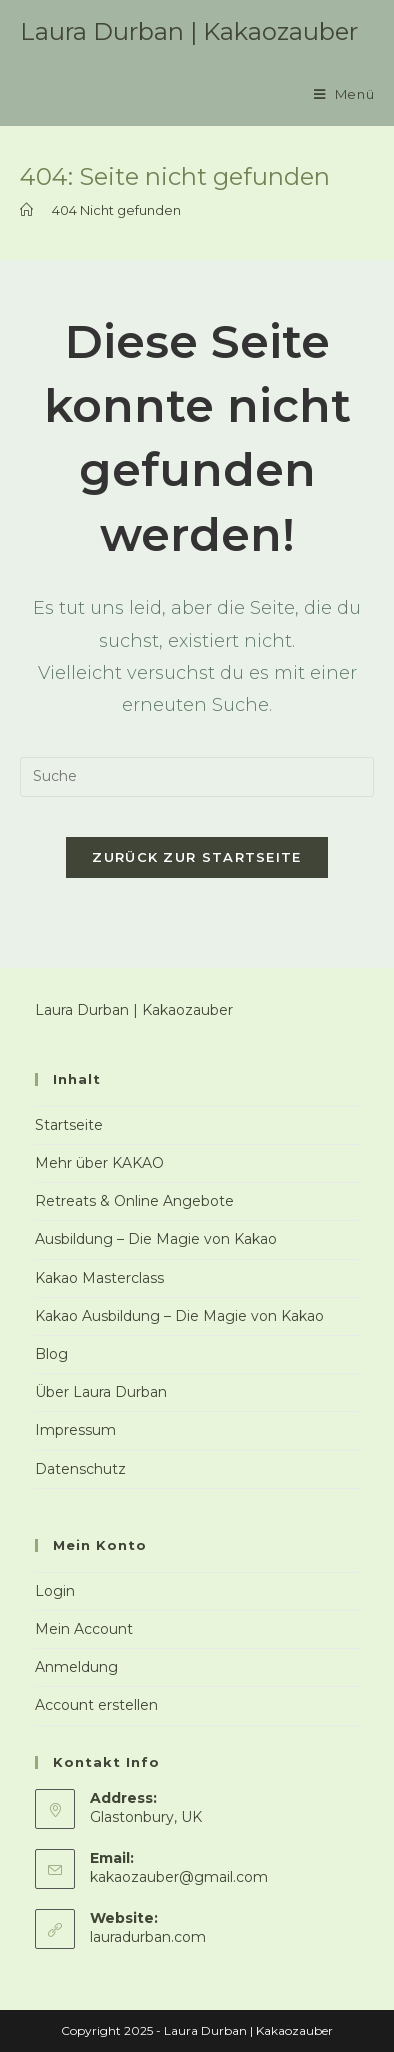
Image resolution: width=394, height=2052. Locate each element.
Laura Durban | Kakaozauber (189, 31)
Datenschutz (80, 1469)
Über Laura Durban (101, 1392)
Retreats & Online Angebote (134, 1201)
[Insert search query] (197, 777)
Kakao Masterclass (99, 1278)
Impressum (75, 1430)
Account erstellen (96, 1705)
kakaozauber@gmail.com (179, 1877)
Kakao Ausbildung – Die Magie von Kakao (179, 1316)
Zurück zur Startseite (196, 857)
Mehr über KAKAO (99, 1163)
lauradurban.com (148, 1937)
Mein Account (84, 1629)
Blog (51, 1354)
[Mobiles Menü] (344, 94)
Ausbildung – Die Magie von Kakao (156, 1239)
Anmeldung (76, 1667)
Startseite (69, 1125)
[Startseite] (26, 210)
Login (55, 1591)
